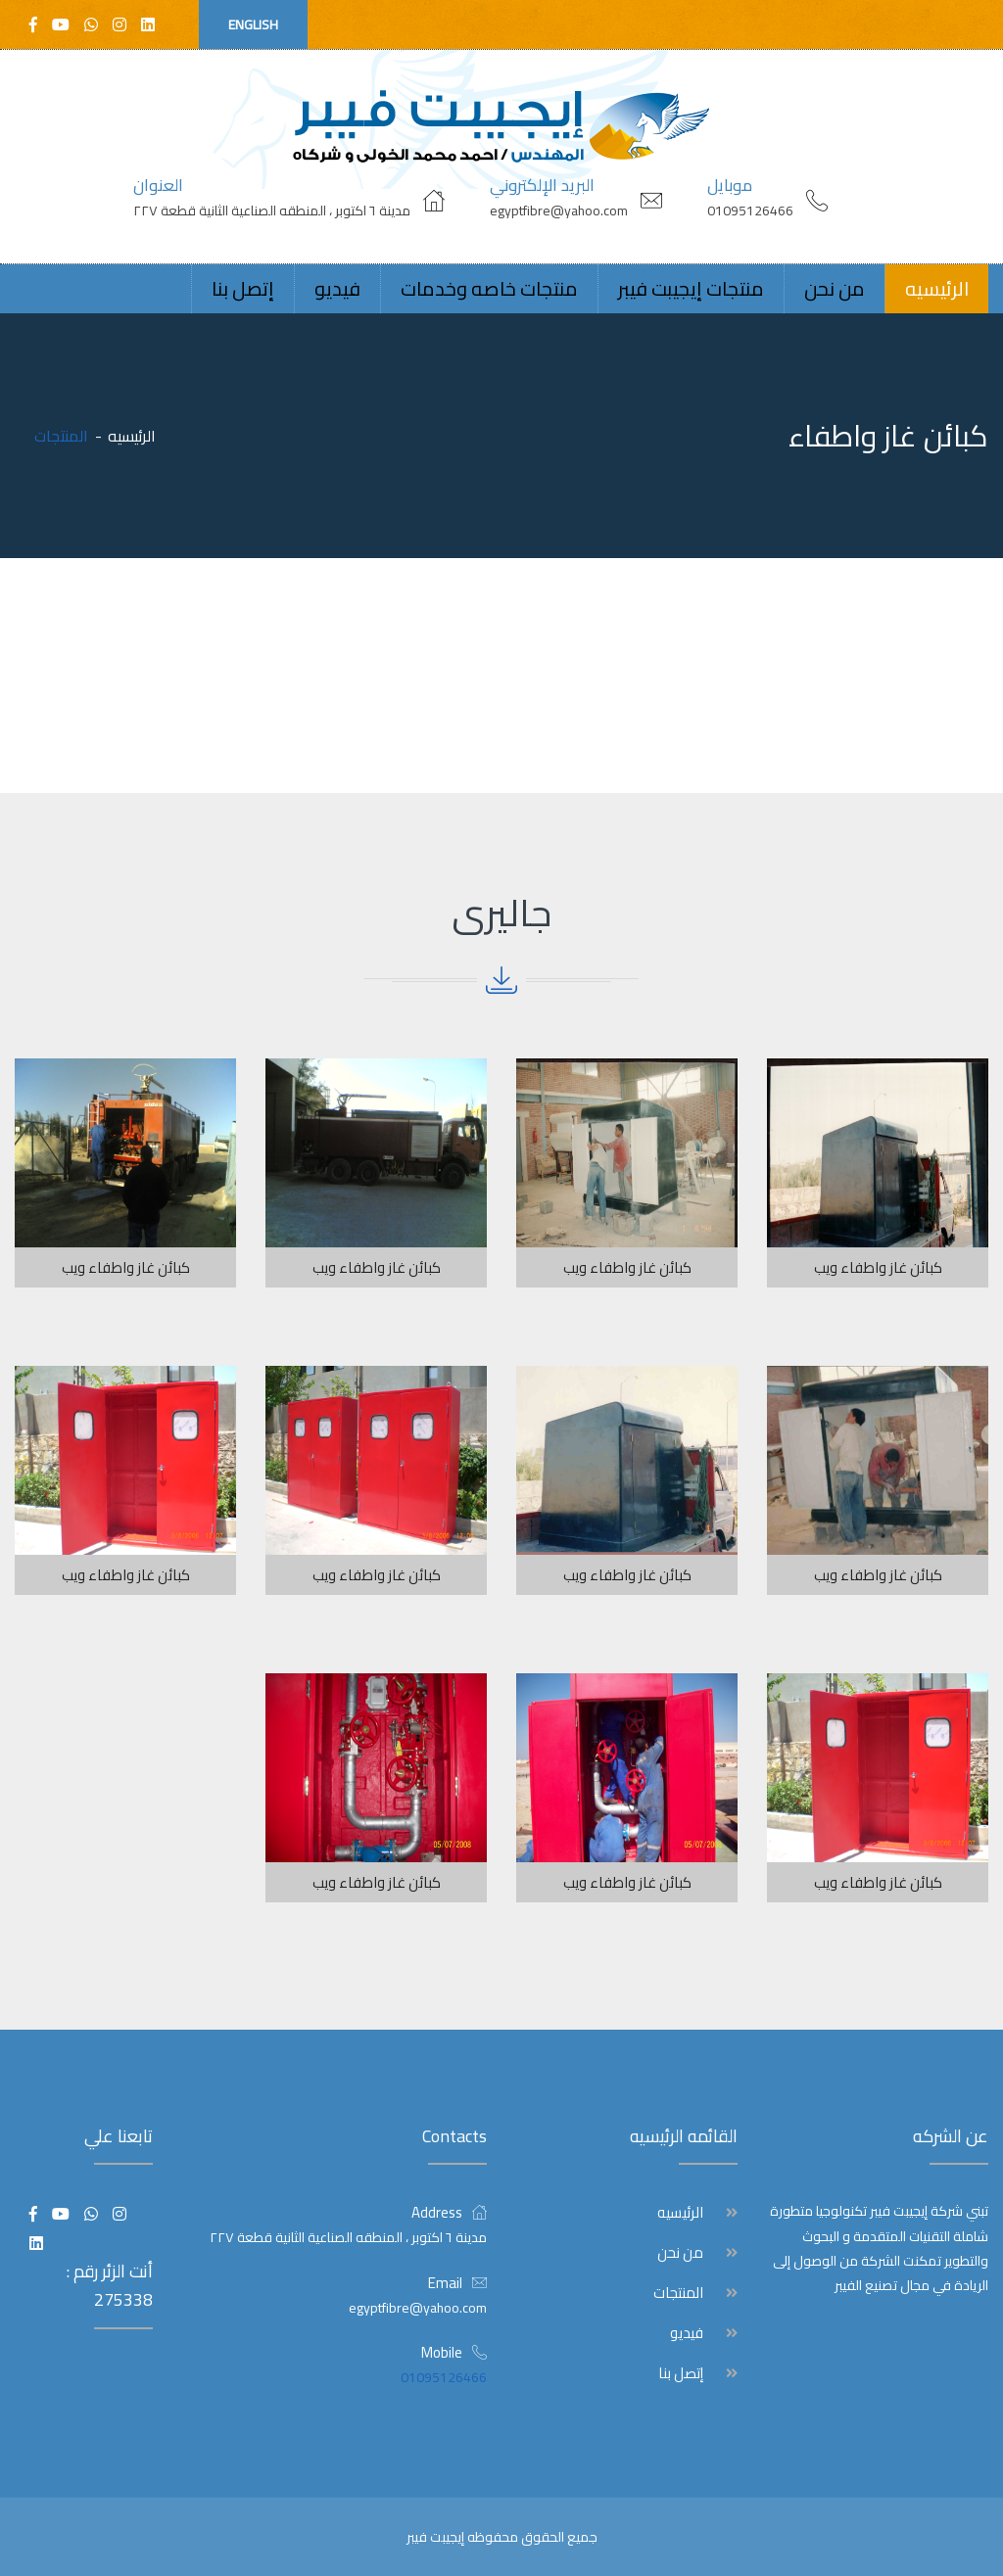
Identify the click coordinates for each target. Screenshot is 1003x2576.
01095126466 (750, 210)
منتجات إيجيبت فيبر (691, 288)
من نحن (834, 288)
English (253, 24)
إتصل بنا (243, 288)
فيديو (337, 288)
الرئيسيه (937, 288)
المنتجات (678, 2293)
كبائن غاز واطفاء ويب (878, 1267)
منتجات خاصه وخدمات (489, 288)
